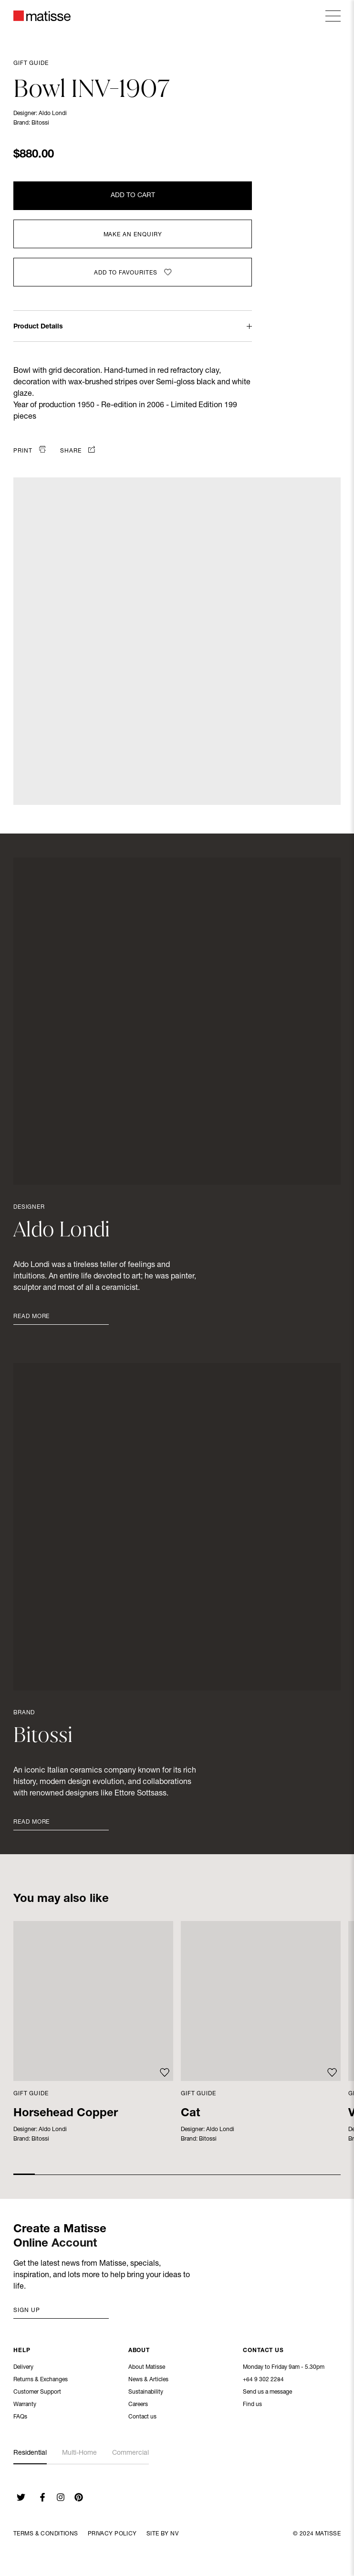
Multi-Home (79, 2453)
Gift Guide (31, 63)
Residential (30, 2453)
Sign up (26, 2310)
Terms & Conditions (45, 2534)
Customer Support (37, 2393)
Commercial (130, 2453)
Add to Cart (133, 195)
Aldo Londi (53, 113)
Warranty (24, 2405)
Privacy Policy (112, 2534)
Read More (31, 1317)
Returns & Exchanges (40, 2381)
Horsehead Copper (65, 2114)
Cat (190, 2114)
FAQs (20, 2418)
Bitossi (40, 123)
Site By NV (162, 2534)
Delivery (23, 2368)
